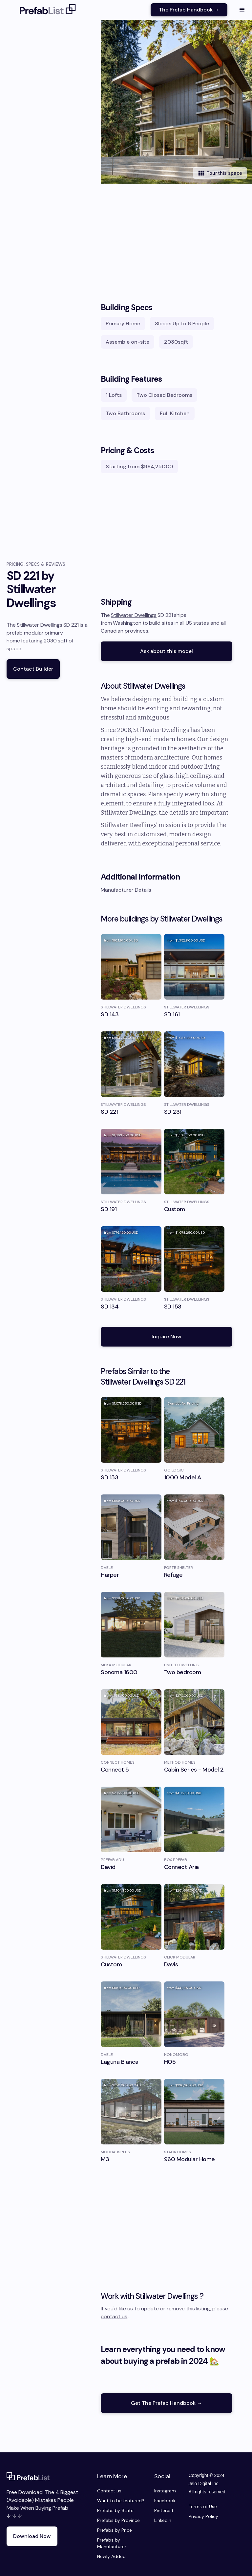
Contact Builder (33, 668)
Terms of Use (203, 2506)
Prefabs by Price (114, 2530)
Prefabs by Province (118, 2520)
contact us (114, 2316)
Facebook (165, 2501)
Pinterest (164, 2510)
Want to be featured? (120, 2501)
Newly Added (111, 2556)
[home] (48, 10)
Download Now (32, 2536)
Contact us (109, 2491)
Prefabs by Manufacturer (111, 2543)
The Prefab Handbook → (189, 9)
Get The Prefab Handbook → (166, 2403)
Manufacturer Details (126, 889)
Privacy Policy (203, 2516)
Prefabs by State (115, 2510)
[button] (242, 10)
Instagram (165, 2491)
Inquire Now (166, 1336)
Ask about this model (166, 651)
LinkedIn (162, 2520)
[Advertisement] (166, 236)
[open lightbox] (176, 102)
